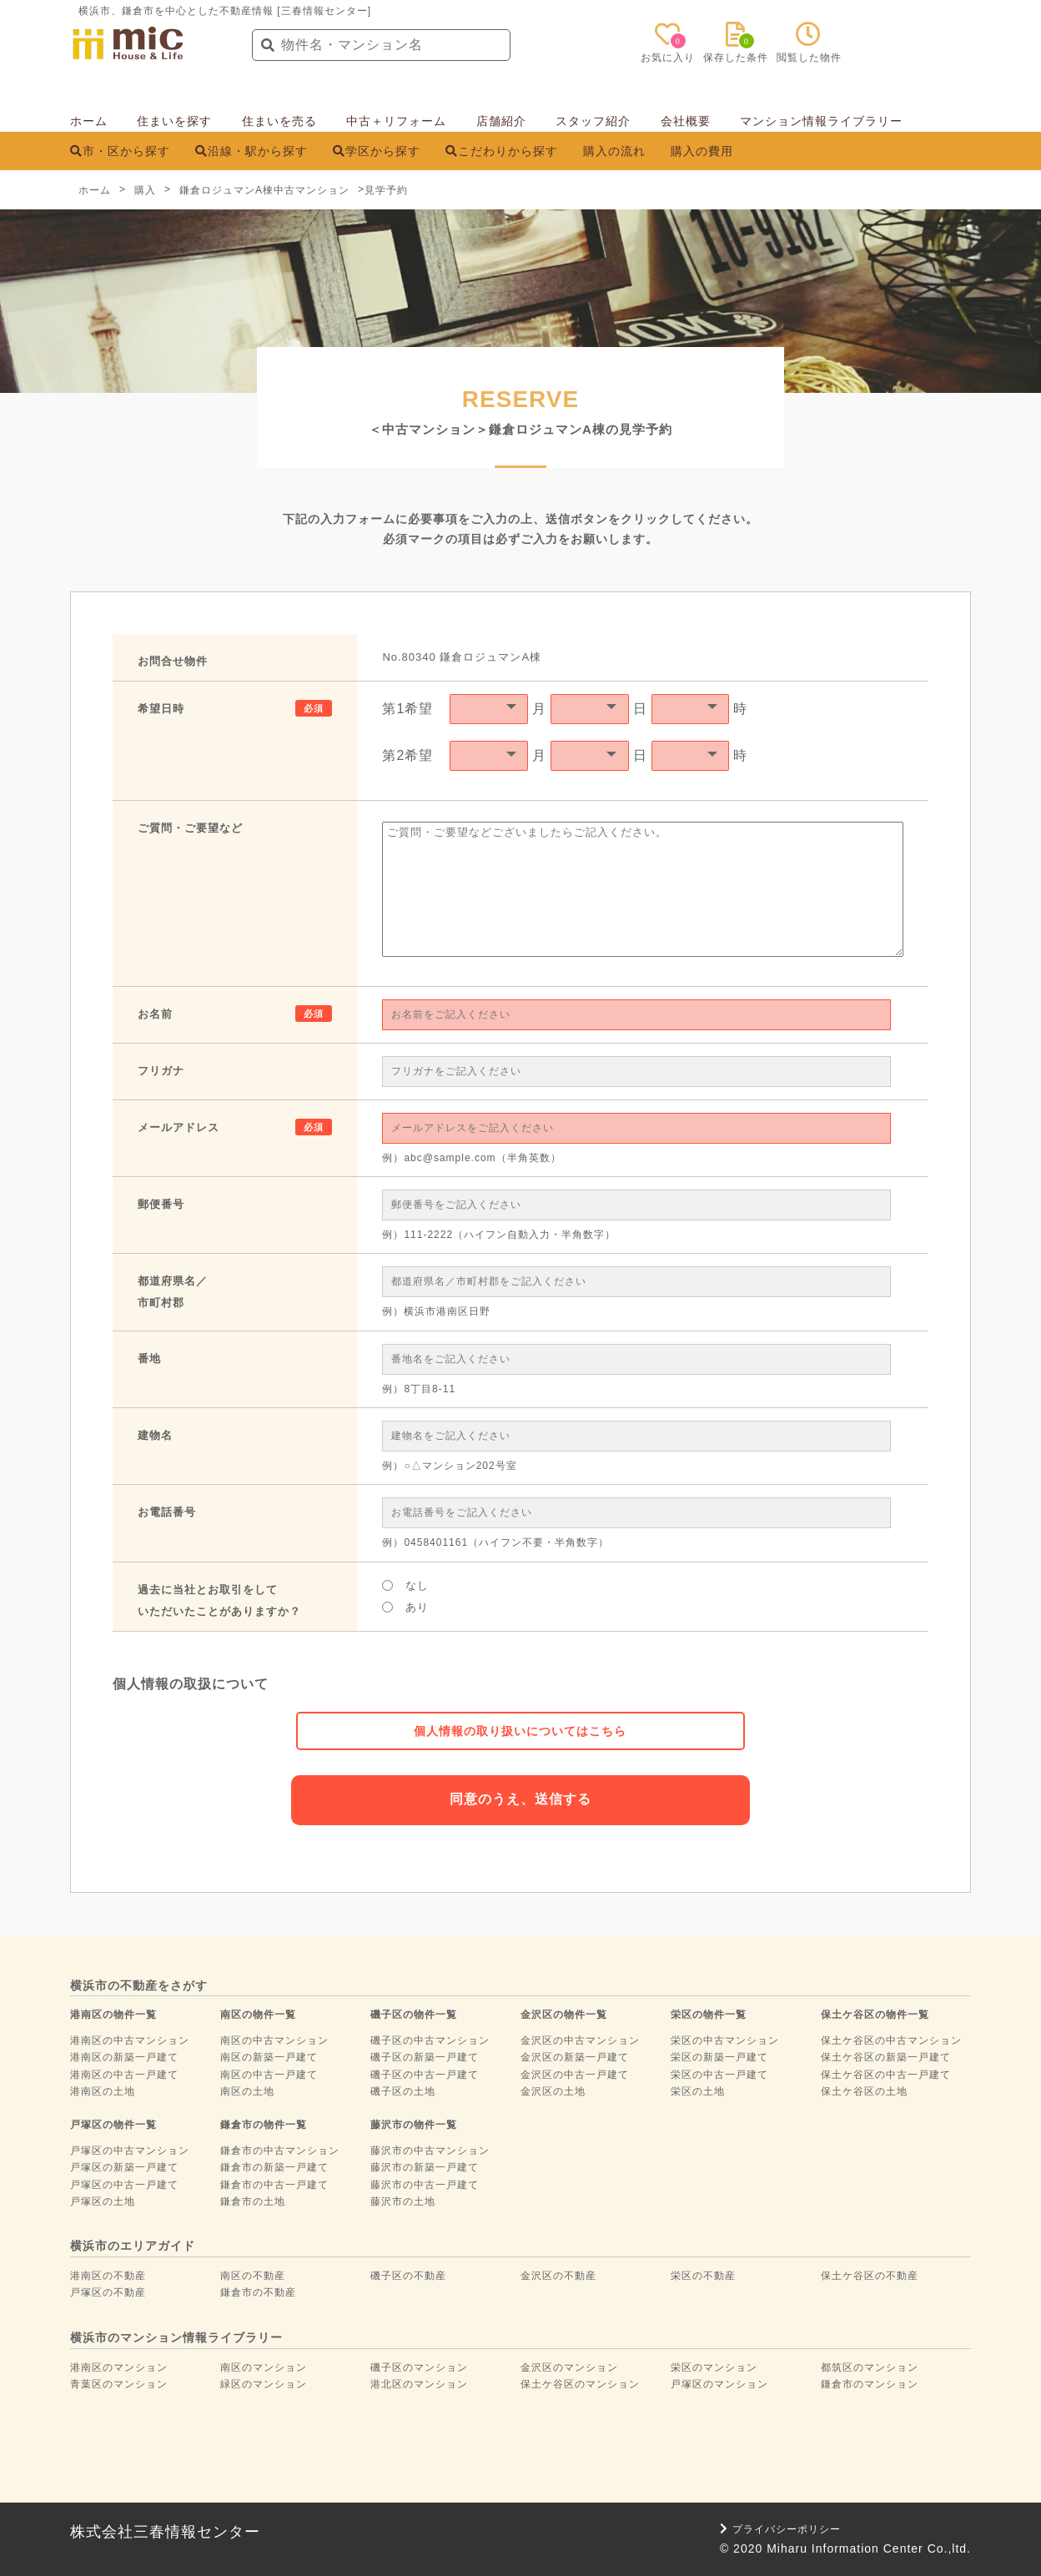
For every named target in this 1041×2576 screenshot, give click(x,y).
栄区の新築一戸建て (719, 2057)
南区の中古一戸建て (269, 2074)
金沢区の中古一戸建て (574, 2074)
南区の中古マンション (274, 2040)
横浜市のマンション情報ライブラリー (176, 2337)
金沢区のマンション (569, 2367)
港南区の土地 (102, 2091)
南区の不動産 (252, 2276)
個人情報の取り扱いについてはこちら (520, 1731)
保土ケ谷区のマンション (580, 2384)
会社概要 (686, 121)
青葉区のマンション (119, 2384)
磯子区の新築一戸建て (424, 2057)
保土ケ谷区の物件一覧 (875, 2014)
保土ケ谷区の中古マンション (891, 2040)
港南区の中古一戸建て (124, 2074)
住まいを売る (279, 121)
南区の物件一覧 (258, 2014)
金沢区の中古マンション (580, 2040)
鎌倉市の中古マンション (279, 2150)
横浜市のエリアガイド (132, 2245)
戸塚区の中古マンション (129, 2150)
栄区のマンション (714, 2367)
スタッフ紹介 (593, 121)
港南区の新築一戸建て (124, 2057)
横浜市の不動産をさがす (139, 1985)
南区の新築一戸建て (269, 2057)
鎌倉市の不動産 (258, 2292)
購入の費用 (702, 151)
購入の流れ (614, 151)
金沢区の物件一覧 (563, 2014)
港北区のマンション (419, 2384)
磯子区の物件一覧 (413, 2014)
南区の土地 (247, 2091)
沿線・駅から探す (251, 151)
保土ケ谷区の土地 (864, 2091)
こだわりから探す (501, 151)
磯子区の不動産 (408, 2276)
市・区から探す (120, 151)
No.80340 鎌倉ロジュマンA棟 (461, 657)
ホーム (89, 121)
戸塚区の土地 (102, 2201)
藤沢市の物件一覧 (413, 2125)
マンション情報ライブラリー (821, 121)
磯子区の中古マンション (430, 2040)
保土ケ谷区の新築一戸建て (886, 2057)
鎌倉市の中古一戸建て (274, 2185)
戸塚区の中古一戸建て (124, 2185)
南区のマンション (263, 2367)
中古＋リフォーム (396, 121)
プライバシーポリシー (780, 2529)
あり (405, 1607)
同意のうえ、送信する (520, 1799)
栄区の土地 (698, 2091)
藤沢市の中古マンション (430, 2150)
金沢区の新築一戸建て (574, 2057)
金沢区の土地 (553, 2091)
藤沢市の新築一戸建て (424, 2167)
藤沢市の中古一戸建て (424, 2185)
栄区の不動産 (703, 2276)
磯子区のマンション (419, 2367)
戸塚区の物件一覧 (113, 2125)
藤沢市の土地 (402, 2201)
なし (405, 1585)
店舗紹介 (501, 121)
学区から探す (376, 151)
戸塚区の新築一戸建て (124, 2167)
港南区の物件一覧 (113, 2014)
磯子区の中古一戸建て (424, 2074)
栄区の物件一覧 (709, 2014)
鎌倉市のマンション (869, 2384)
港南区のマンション (119, 2367)
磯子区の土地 (402, 2091)
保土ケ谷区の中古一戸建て (886, 2074)
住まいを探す (174, 121)
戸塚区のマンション (719, 2384)
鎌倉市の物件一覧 (263, 2125)
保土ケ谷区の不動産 (869, 2276)
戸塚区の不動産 (108, 2292)
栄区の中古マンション (725, 2040)
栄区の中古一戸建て (719, 2074)
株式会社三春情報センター (165, 2531)
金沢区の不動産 (558, 2276)
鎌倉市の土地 (252, 2201)
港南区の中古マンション (129, 2040)
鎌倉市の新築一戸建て (274, 2167)
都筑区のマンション (869, 2367)
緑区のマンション (263, 2384)
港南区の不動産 (108, 2276)
